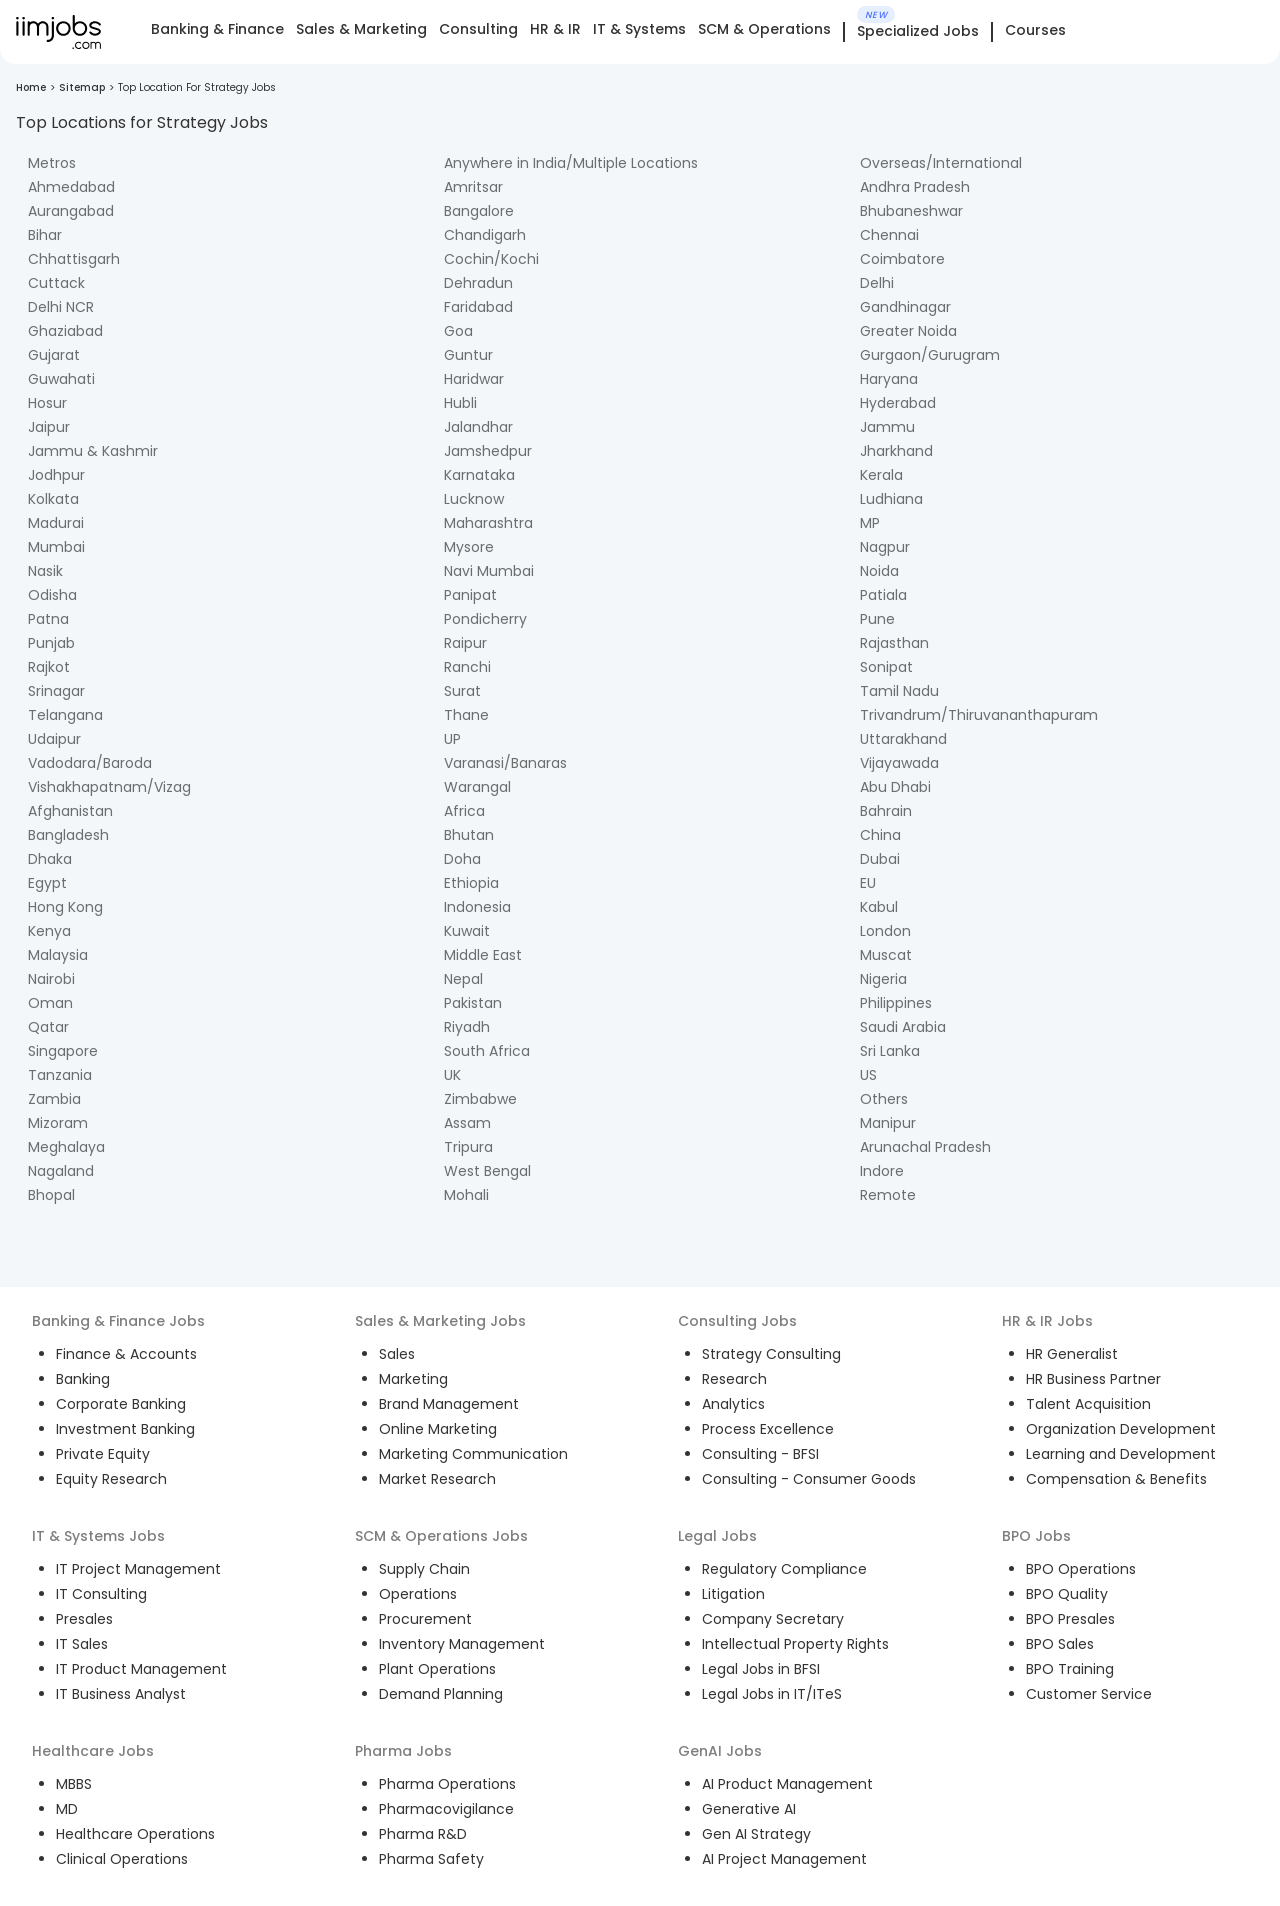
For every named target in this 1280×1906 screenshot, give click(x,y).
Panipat (470, 595)
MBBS (74, 1784)
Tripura (468, 1147)
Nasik (45, 571)
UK (452, 1075)
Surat (462, 691)
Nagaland (61, 1171)
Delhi (877, 283)
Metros (52, 163)
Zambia (54, 1099)
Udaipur (54, 739)
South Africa (487, 1051)
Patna (48, 619)
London (885, 931)
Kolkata (53, 499)
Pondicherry (485, 619)
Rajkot (49, 667)
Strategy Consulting (771, 1354)
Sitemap (82, 87)
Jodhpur (56, 475)
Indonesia (477, 907)
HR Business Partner (1093, 1379)
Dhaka (50, 859)
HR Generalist (1072, 1354)
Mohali (466, 1195)
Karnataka (479, 475)
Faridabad (478, 307)
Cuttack (56, 283)
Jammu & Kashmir (93, 451)
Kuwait (467, 931)
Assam (467, 1123)
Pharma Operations (447, 1784)
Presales (84, 1619)
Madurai (56, 523)
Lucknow (474, 499)
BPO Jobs (1036, 1536)
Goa (458, 331)
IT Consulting (101, 1594)
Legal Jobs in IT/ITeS (772, 1694)
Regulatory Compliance (784, 1569)
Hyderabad (898, 403)
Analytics (733, 1404)
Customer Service (1089, 1694)
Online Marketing (438, 1429)
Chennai (889, 235)
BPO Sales (1060, 1644)
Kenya (49, 931)
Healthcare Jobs (93, 1751)
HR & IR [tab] (555, 29)
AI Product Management (787, 1784)
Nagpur (885, 547)
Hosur (47, 403)
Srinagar (56, 691)
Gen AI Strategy (756, 1834)
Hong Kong (65, 907)
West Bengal (487, 1171)
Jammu (887, 427)
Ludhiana (891, 499)
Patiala (883, 595)
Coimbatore (902, 259)
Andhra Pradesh (915, 187)
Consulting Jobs (737, 1321)
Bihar (45, 235)
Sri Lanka (890, 1051)
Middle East (483, 955)
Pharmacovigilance (446, 1809)
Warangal (477, 787)
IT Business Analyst (121, 1694)
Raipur (465, 643)
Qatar (48, 1027)
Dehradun (478, 283)
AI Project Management (784, 1859)
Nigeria (883, 979)
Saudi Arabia (903, 1027)
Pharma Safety (431, 1859)
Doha (462, 859)
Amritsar (473, 187)
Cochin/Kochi (491, 259)
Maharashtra (488, 523)
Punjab (51, 643)
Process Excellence (768, 1429)
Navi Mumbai (489, 571)
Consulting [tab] (478, 29)
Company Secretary (773, 1619)
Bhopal (51, 1195)
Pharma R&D (423, 1834)
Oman (50, 1003)
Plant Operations (437, 1669)
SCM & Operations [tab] (764, 29)
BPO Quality (1067, 1594)
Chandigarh (485, 235)
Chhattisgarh (74, 259)
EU (868, 883)
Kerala (881, 475)
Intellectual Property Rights (795, 1644)
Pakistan (473, 1003)
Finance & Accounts (126, 1354)
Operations (418, 1594)
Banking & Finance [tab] (217, 29)
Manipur (888, 1123)
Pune (877, 619)
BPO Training (1070, 1669)
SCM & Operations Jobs (441, 1536)
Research (734, 1379)
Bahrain (886, 811)
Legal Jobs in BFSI (761, 1669)
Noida (879, 571)
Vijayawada (899, 763)
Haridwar (474, 379)
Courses (1035, 30)
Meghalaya (66, 1147)
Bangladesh (68, 835)
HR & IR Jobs (1047, 1321)
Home (31, 87)
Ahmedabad (71, 187)
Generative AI (749, 1809)
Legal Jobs (717, 1536)
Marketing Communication (473, 1454)
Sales (397, 1354)
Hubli (460, 403)
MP (870, 523)
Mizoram (58, 1123)
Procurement (425, 1619)
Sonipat (886, 667)
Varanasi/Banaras (505, 763)
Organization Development (1121, 1429)
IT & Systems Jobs (98, 1536)
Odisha (52, 595)
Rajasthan (894, 643)
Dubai (880, 859)
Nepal (463, 979)
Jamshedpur (488, 451)
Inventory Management (462, 1644)
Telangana (65, 715)
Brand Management (449, 1404)
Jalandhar (478, 427)
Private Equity (103, 1454)
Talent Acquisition (1088, 1404)
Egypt (47, 883)
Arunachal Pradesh (925, 1147)
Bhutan (469, 835)
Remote (888, 1195)
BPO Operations (1081, 1569)
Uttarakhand (903, 739)
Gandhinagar (905, 307)
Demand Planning (441, 1694)
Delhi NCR (61, 307)
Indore (882, 1171)
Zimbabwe (480, 1099)
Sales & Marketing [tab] (361, 29)
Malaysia (58, 955)
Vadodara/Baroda (90, 763)
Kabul (879, 907)
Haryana (889, 379)
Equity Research (111, 1479)
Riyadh (467, 1027)
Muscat (886, 955)
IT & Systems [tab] (639, 29)
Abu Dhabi (895, 787)
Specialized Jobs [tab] (918, 32)
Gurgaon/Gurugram (930, 355)
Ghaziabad (65, 331)
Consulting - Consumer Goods (809, 1479)
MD (67, 1809)
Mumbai (56, 547)
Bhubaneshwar (911, 211)
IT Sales (82, 1644)
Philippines (896, 1003)
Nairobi (51, 979)
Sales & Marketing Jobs (440, 1321)
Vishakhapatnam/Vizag (109, 787)
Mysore (469, 547)
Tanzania (60, 1075)
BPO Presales (1070, 1619)
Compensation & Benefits (1116, 1479)
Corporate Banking (121, 1404)
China (880, 835)
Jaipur (49, 427)
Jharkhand (896, 451)
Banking (83, 1379)
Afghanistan (70, 811)
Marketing (413, 1379)
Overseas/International (941, 163)
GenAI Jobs (720, 1751)
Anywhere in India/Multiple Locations (571, 163)
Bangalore (479, 211)
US (868, 1075)
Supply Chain (424, 1569)
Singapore (63, 1051)
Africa (464, 811)
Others (884, 1099)
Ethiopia (471, 883)
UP (452, 739)
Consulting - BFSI (760, 1454)
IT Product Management (141, 1669)
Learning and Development (1121, 1454)
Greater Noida (908, 331)
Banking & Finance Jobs (118, 1321)
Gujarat (54, 355)
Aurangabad (71, 211)
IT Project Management (138, 1569)
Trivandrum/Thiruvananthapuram (979, 715)
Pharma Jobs (403, 1751)
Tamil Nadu (899, 691)
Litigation (733, 1594)
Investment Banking (125, 1429)
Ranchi (467, 667)
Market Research (437, 1479)
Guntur (468, 355)
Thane (466, 715)
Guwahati (61, 379)
